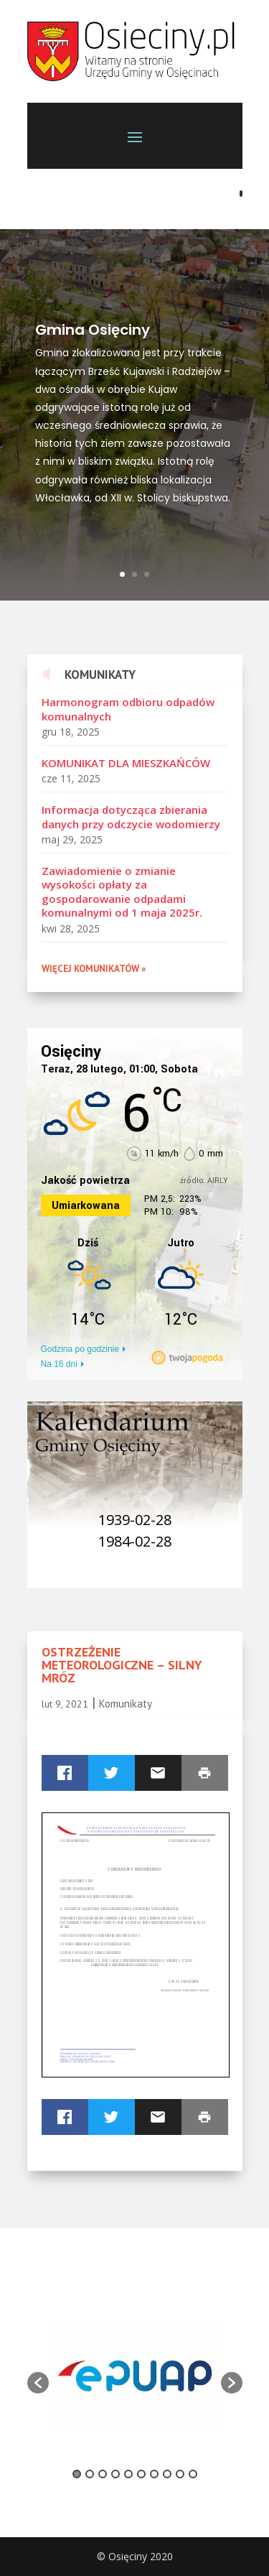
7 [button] (154, 2474)
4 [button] (115, 2474)
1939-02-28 (134, 1519)
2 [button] (89, 2474)
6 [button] (141, 2474)
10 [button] (193, 2474)
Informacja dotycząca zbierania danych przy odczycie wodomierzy (131, 816)
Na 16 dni (59, 1364)
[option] (134, 2376)
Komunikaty (125, 1703)
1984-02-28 (134, 1541)
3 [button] (102, 2474)
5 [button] (128, 2474)
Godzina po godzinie (80, 1349)
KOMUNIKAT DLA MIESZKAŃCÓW (126, 763)
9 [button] (180, 2474)
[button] (38, 2383)
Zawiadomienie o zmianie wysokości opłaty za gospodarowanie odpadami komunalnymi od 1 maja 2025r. (122, 891)
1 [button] (76, 2474)
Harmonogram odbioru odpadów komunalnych (128, 709)
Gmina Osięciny (92, 330)
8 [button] (167, 2474)
